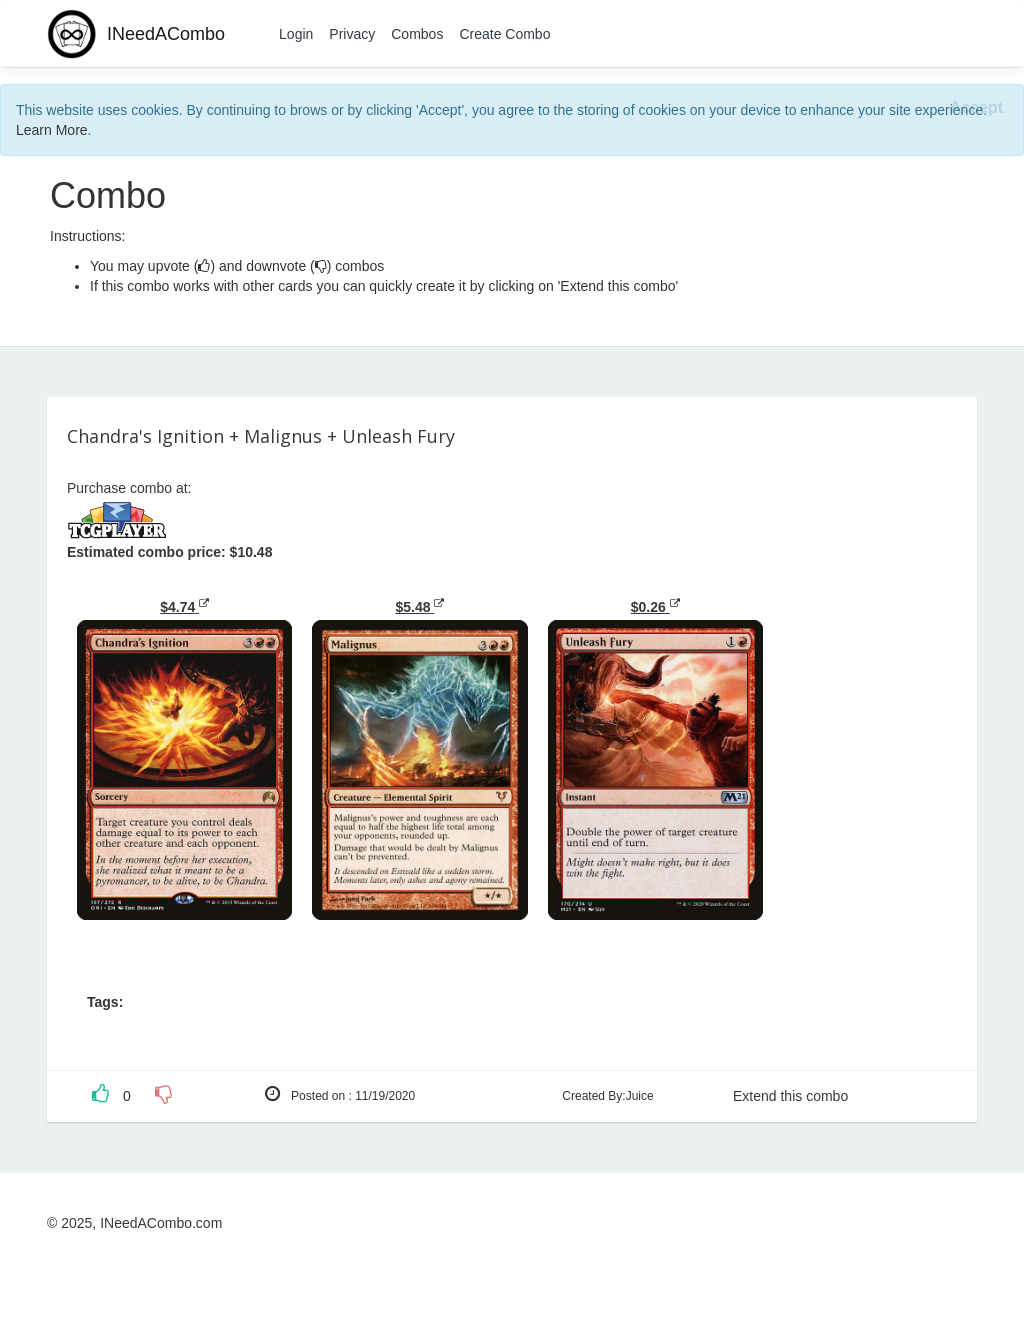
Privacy (352, 34)
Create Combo (504, 34)
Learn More (52, 130)
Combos (417, 34)
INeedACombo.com (161, 1223)
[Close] (976, 108)
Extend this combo (790, 1096)
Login (296, 34)
